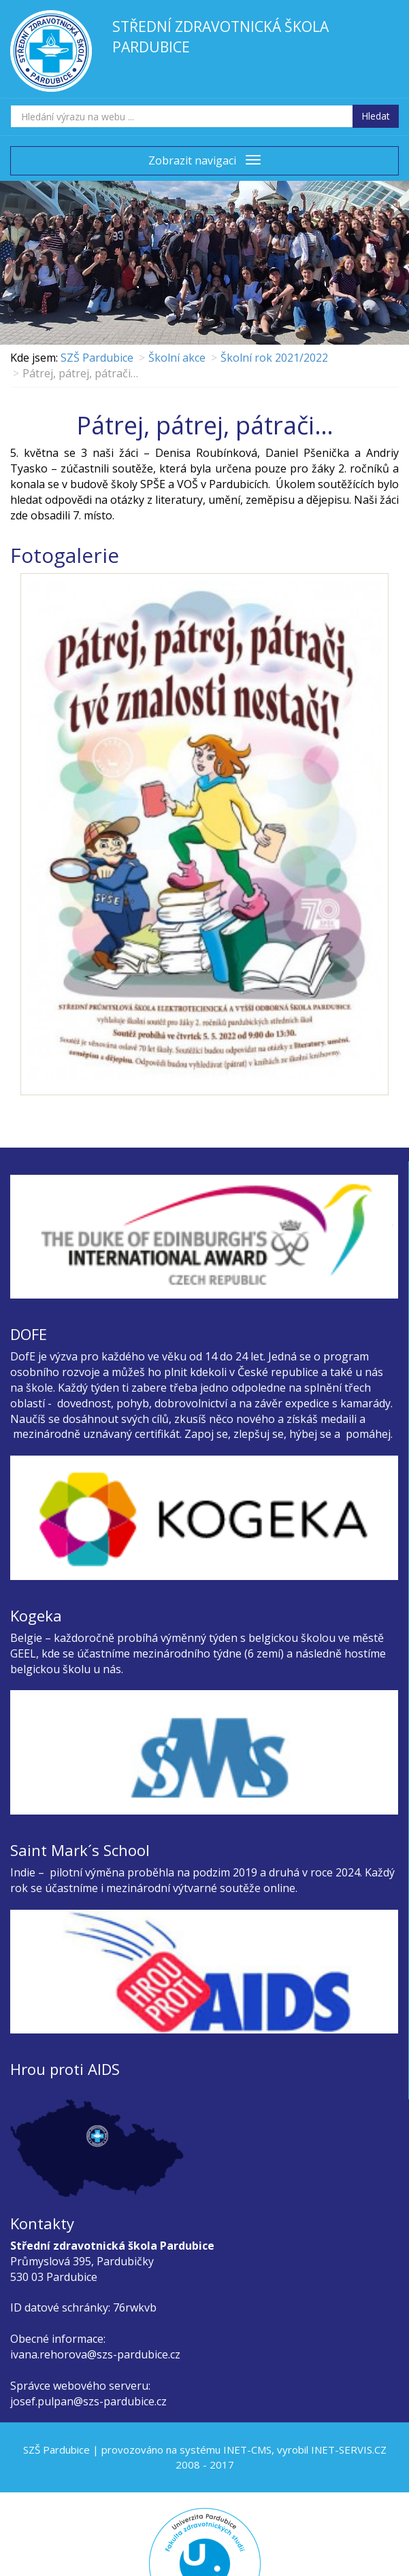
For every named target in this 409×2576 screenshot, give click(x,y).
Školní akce (177, 357)
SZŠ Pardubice (97, 357)
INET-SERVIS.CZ (349, 2449)
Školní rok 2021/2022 (274, 357)
